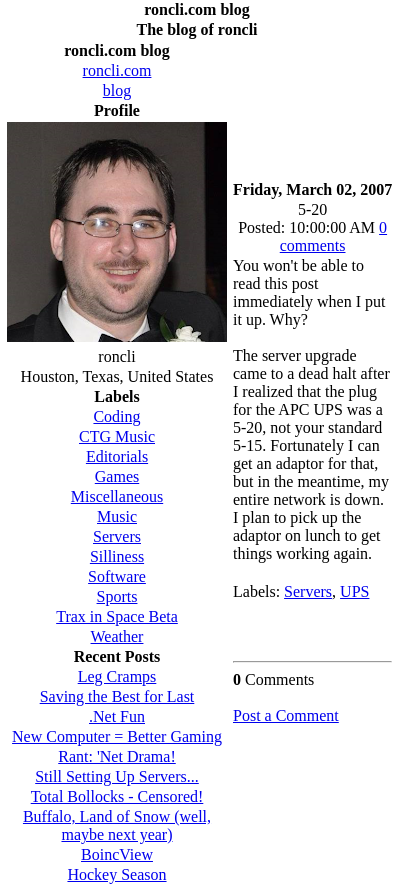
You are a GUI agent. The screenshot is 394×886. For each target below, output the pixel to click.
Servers (308, 591)
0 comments (333, 236)
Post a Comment (286, 715)
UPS (354, 591)
